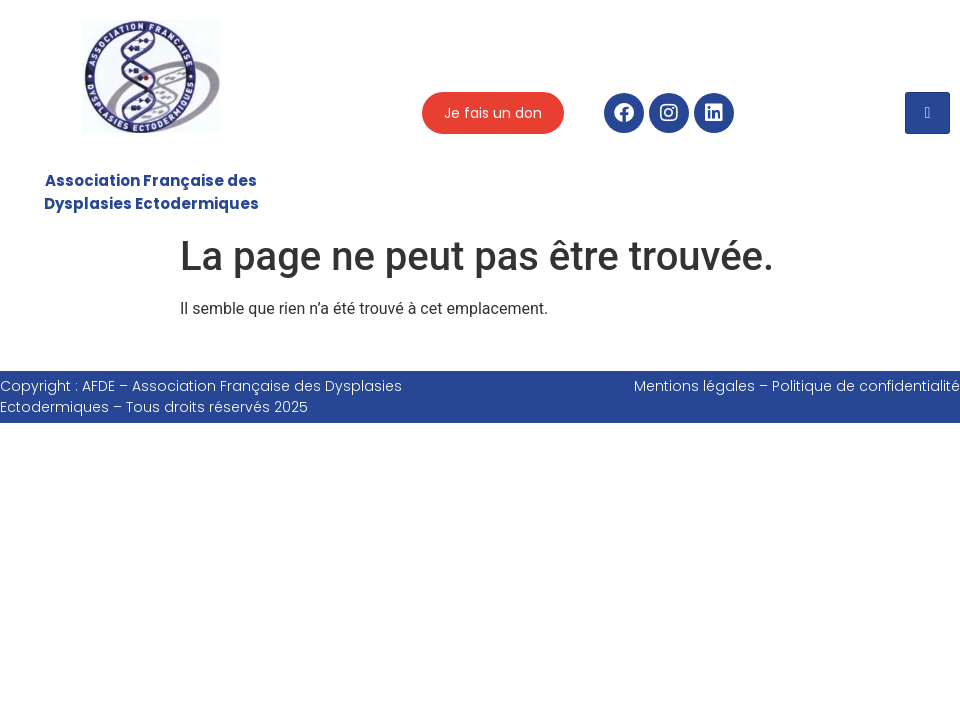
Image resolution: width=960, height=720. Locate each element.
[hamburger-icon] (927, 113)
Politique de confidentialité (866, 386)
